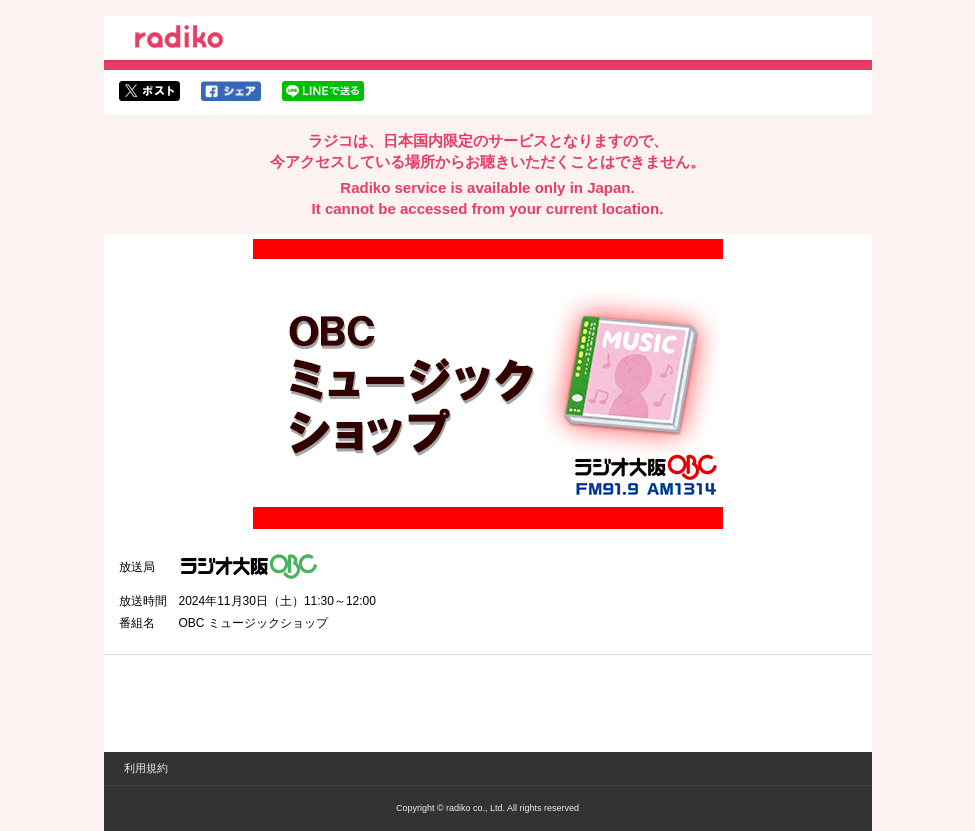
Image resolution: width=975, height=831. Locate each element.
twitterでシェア (149, 91)
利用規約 (146, 768)
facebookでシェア (231, 91)
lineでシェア (323, 91)
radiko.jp (179, 40)
